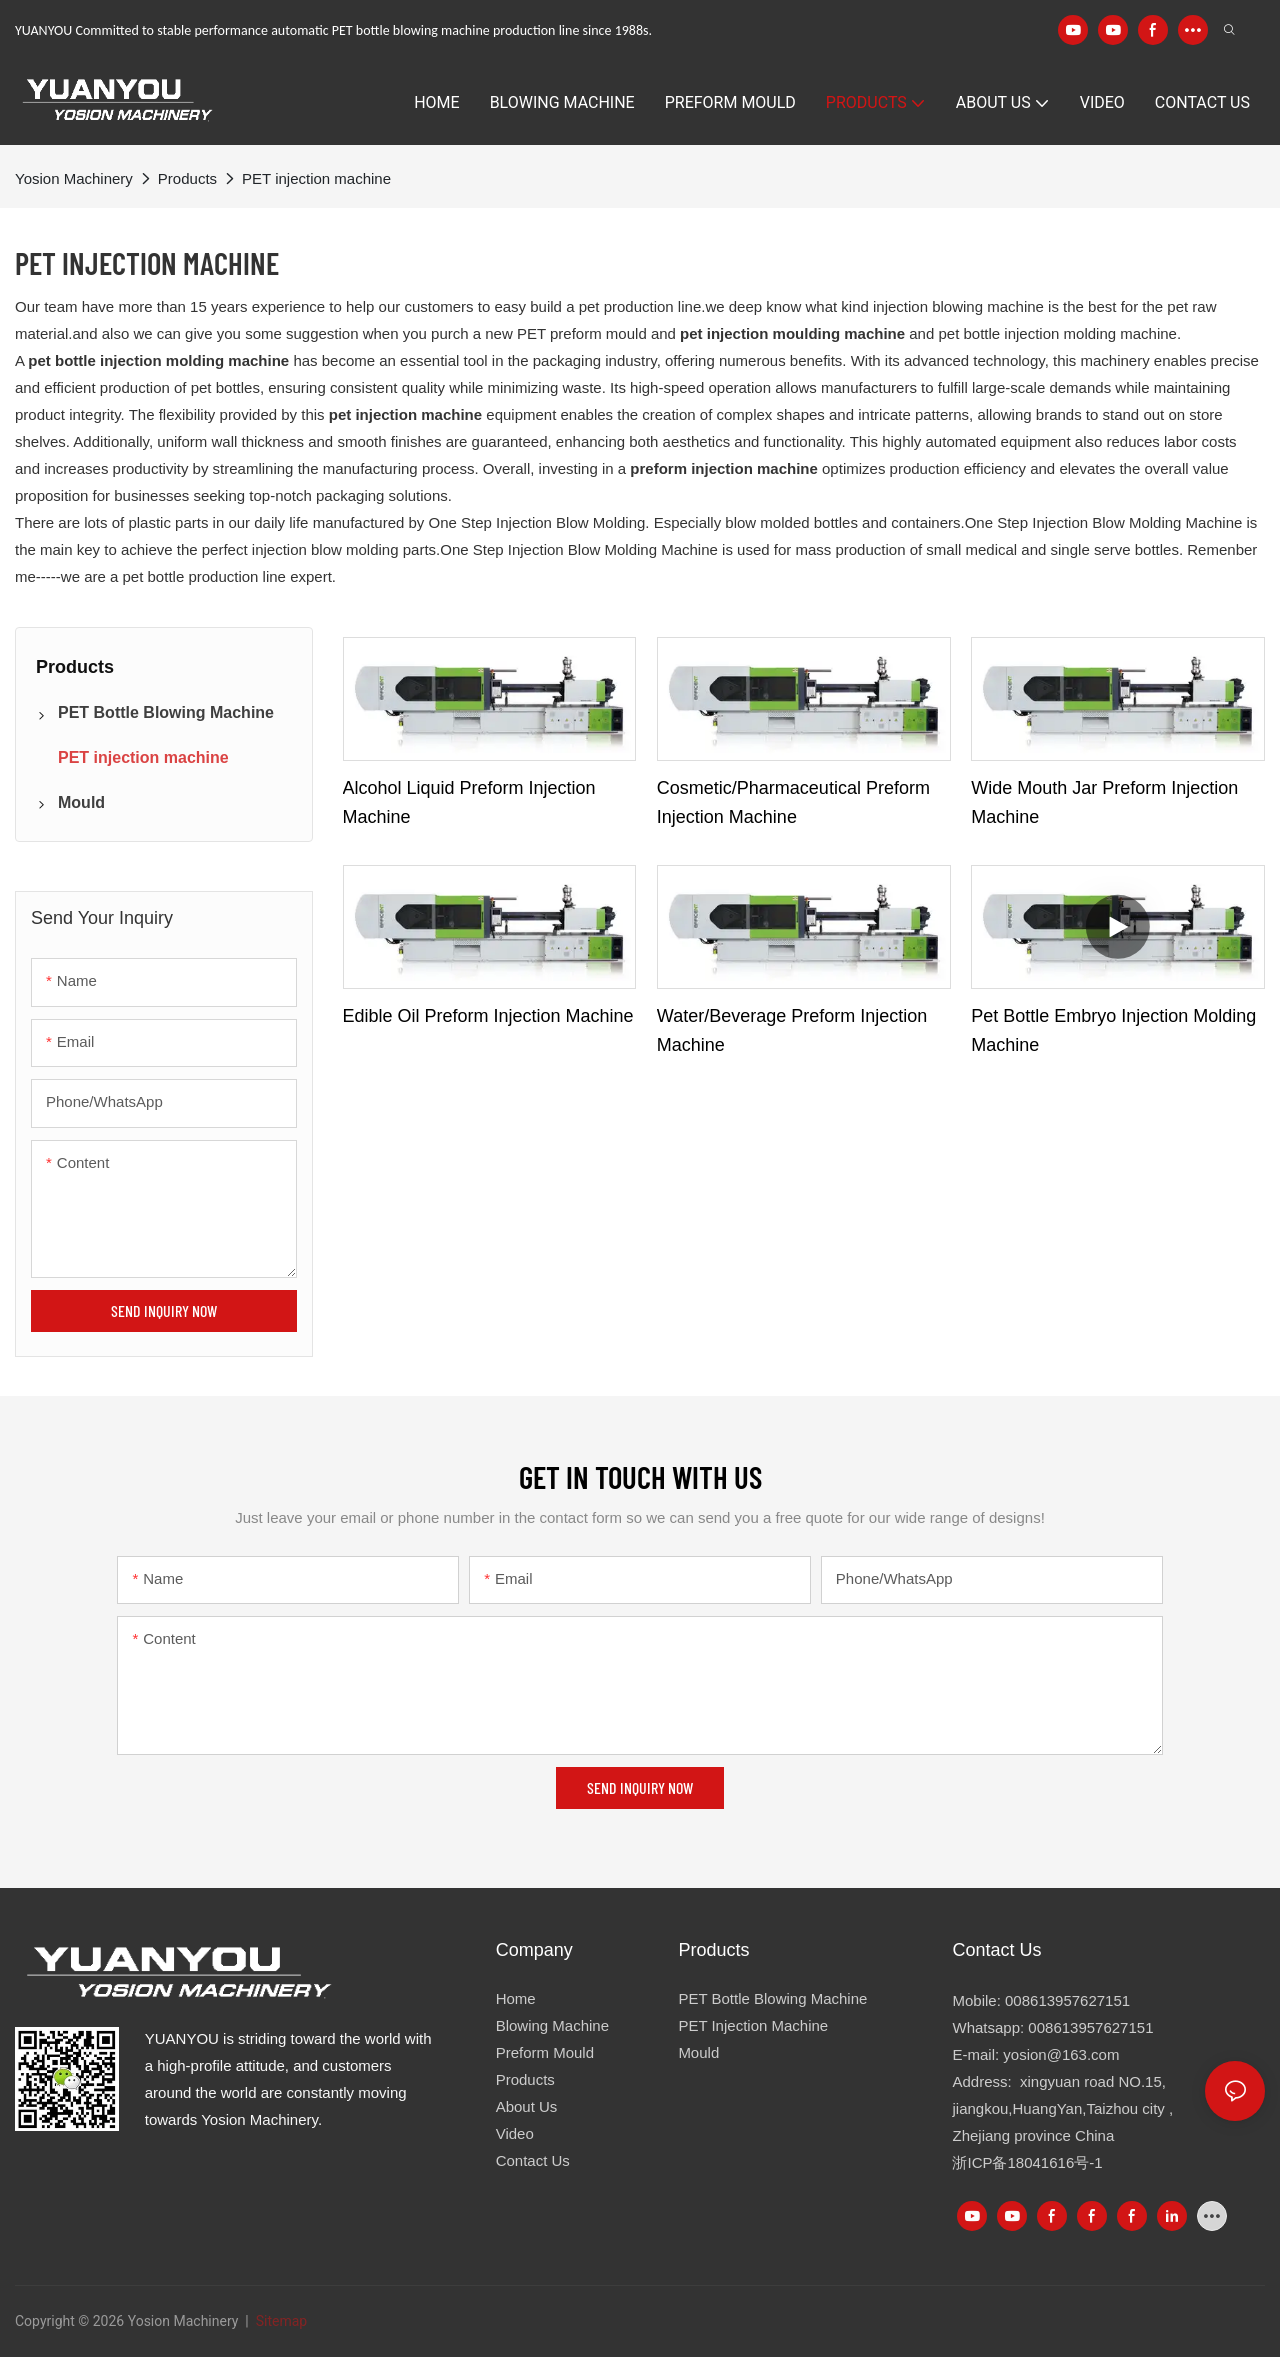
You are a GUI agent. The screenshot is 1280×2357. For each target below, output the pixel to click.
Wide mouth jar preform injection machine (1104, 802)
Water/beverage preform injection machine (792, 1030)
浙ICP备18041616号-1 (1027, 2162)
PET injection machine (316, 178)
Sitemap (279, 2321)
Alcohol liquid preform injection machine (469, 802)
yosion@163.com (1061, 2054)
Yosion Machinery (74, 178)
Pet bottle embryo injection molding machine (1113, 1030)
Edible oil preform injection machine (488, 1016)
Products (187, 178)
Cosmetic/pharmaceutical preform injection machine (793, 802)
